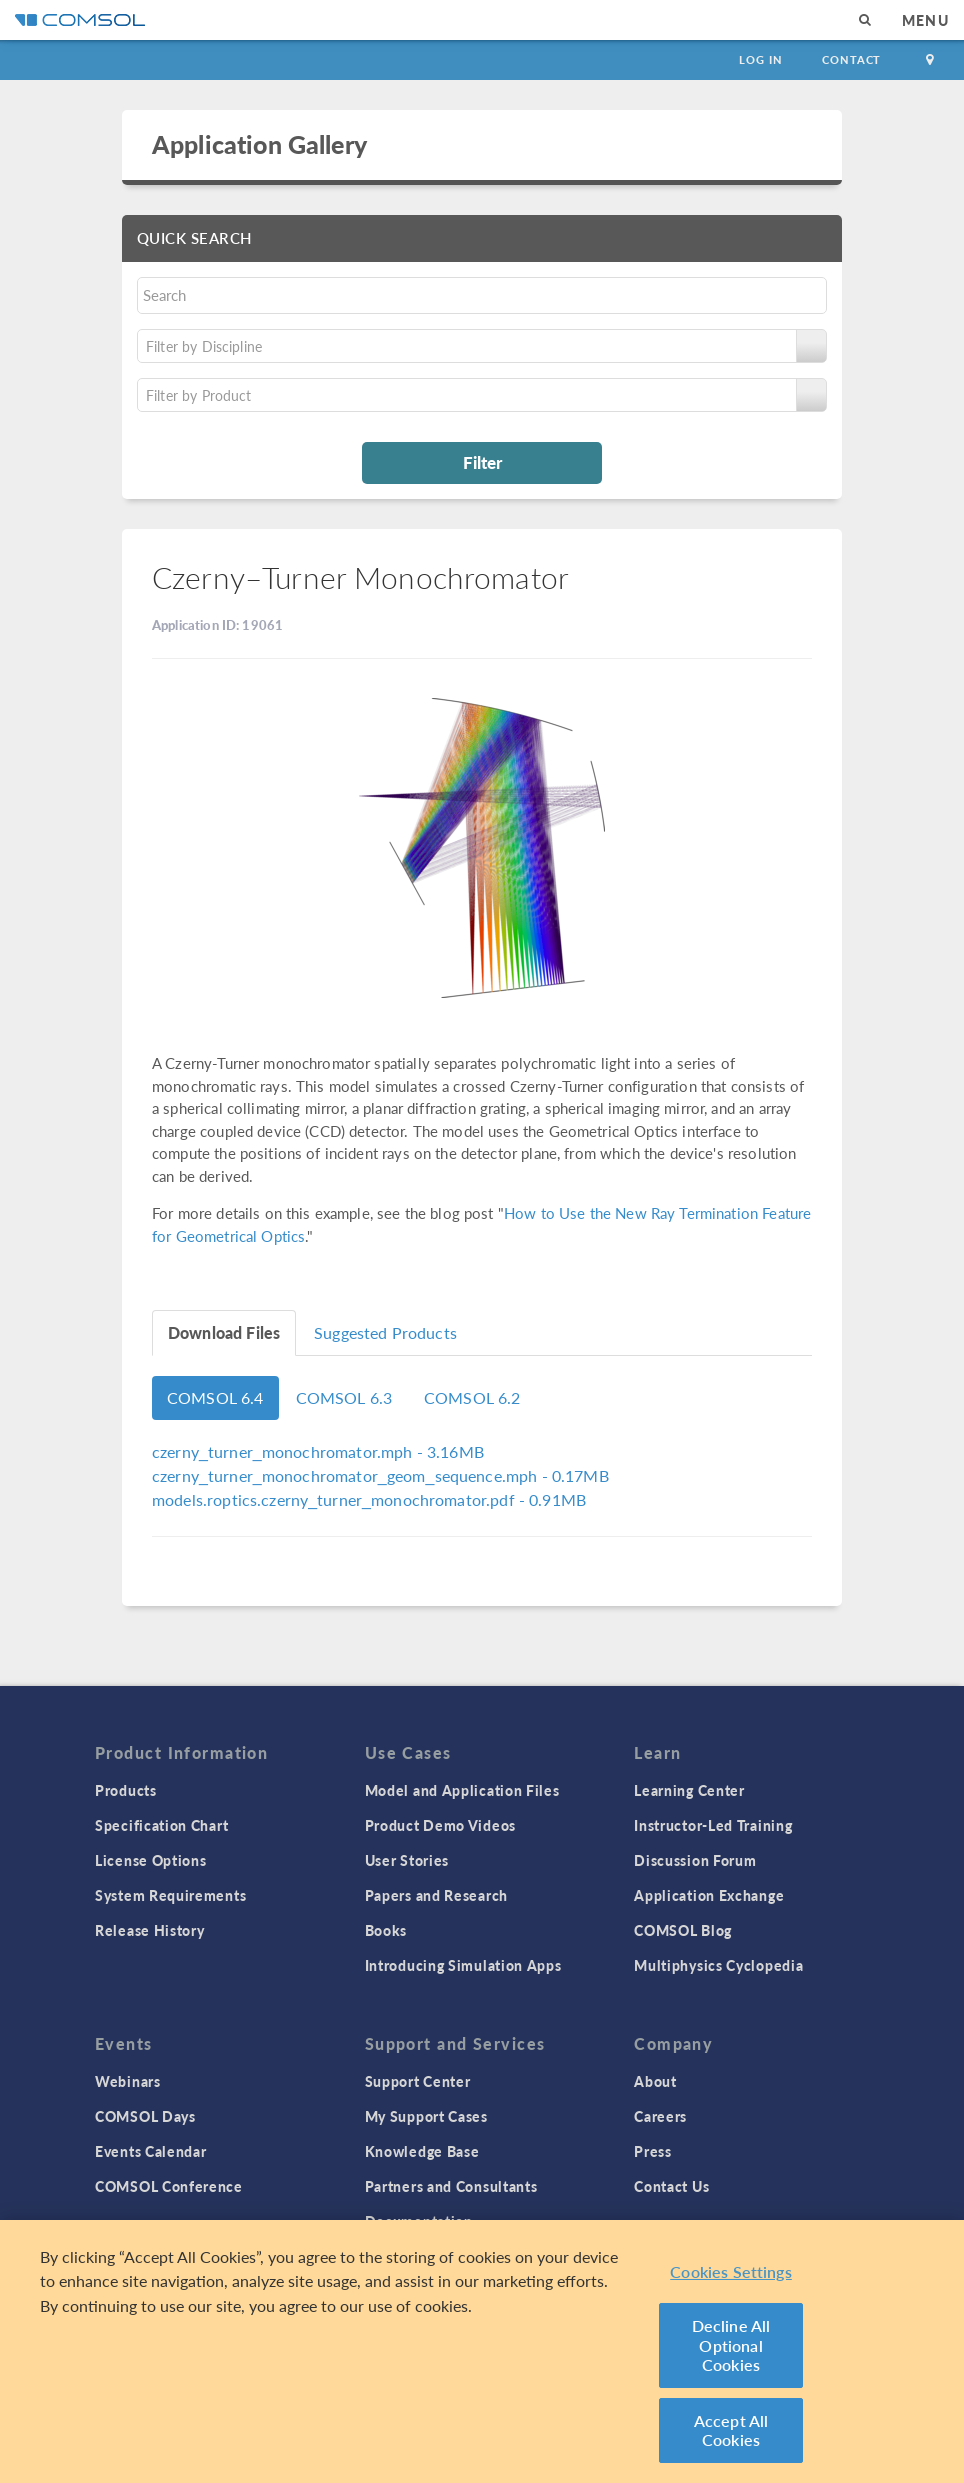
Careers (660, 2116)
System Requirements (170, 1895)
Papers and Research (436, 1895)
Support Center (418, 2081)
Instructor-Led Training (713, 1825)
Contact (851, 59)
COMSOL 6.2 (472, 1397)
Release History (150, 1930)
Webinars (128, 2081)
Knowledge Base (422, 2151)
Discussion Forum (695, 1860)
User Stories (407, 1860)
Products (126, 1790)
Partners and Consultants (451, 2186)
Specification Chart (161, 1825)
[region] (482, 2351)
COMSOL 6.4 (215, 1397)
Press (653, 2151)
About (655, 2081)
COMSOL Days (145, 2116)
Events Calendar (151, 2151)
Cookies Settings (731, 2271)
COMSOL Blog (683, 1930)
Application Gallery (259, 144)
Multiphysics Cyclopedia (718, 1965)
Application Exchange (709, 1895)
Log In (760, 59)
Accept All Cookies (731, 2430)
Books (386, 1930)
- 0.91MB (369, 1499)
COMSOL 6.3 (344, 1397)
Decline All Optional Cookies (731, 2345)
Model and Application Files (462, 1790)
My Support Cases (426, 2116)
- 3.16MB (318, 1451)
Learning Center (689, 1790)
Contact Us (671, 2186)
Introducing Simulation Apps (463, 1965)
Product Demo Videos (440, 1825)
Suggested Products (385, 1332)
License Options (151, 1860)
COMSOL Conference (169, 2186)
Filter (482, 462)
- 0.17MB (380, 1475)
